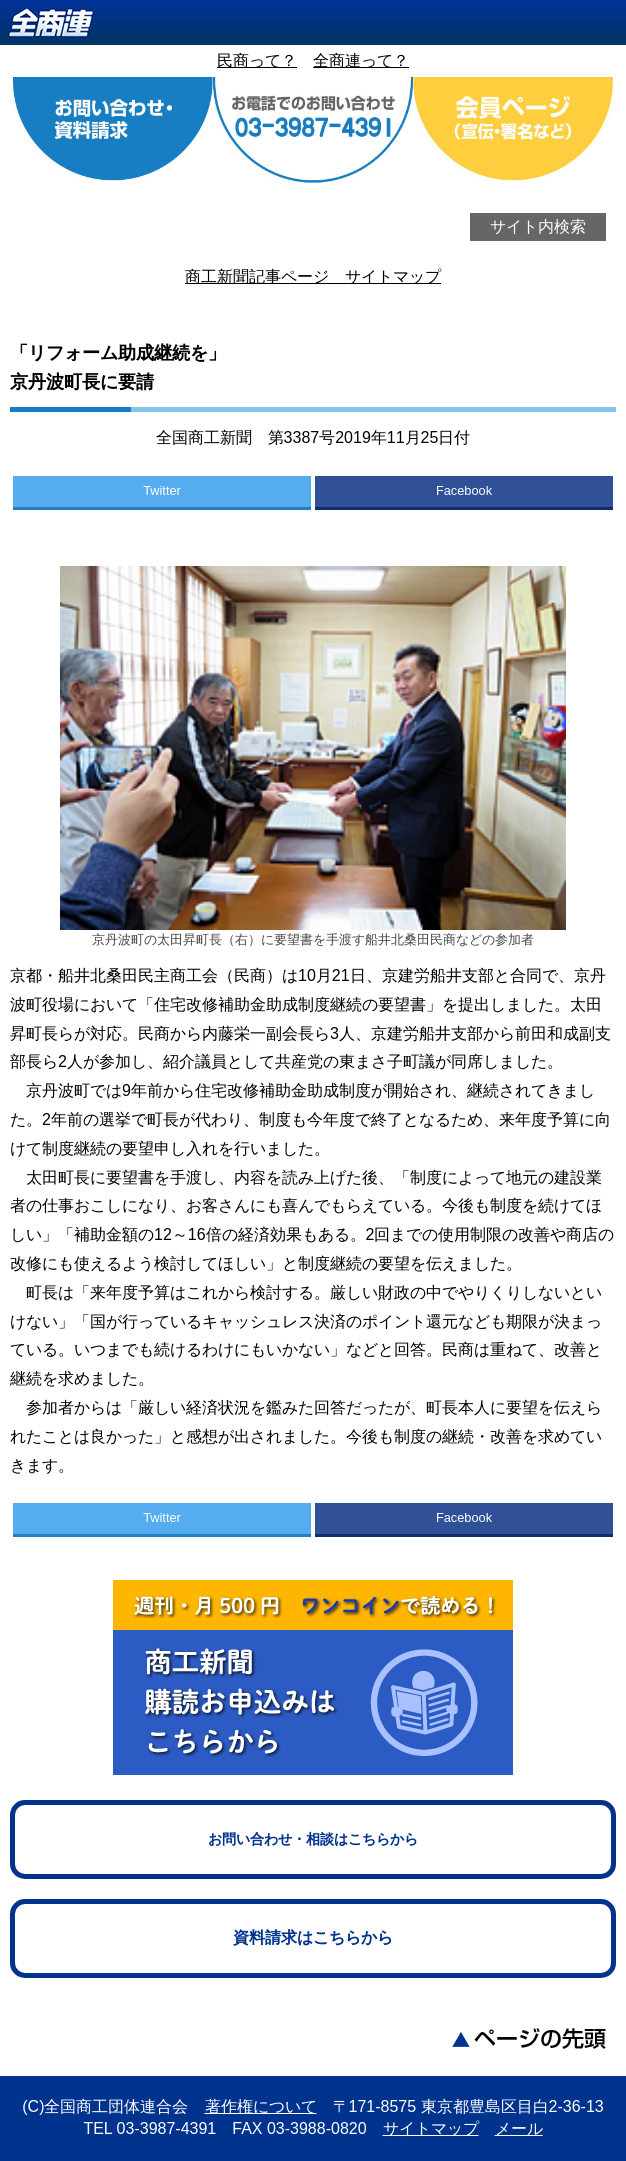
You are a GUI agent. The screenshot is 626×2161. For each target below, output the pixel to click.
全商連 (313, 22)
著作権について (261, 2106)
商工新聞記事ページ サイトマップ (313, 276)
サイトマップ (431, 2128)
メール (519, 2128)
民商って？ (257, 60)
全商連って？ (361, 60)
